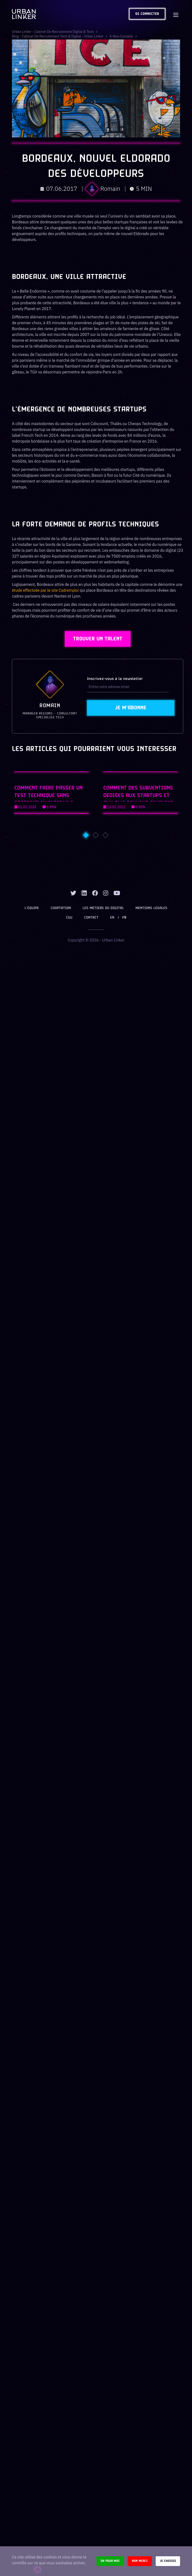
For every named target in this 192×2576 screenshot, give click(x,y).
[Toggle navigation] (175, 14)
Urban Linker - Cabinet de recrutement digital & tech (53, 32)
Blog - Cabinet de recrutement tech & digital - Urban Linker (58, 36)
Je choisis (168, 2561)
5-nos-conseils (121, 36)
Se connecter (147, 14)
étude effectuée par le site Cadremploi (46, 590)
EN (112, 917)
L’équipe (32, 908)
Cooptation (61, 908)
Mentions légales (151, 908)
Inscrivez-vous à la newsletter (115, 679)
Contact (91, 917)
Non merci (140, 2561)
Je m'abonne (130, 707)
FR (124, 917)
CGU (69, 917)
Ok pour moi (110, 2561)
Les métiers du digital (103, 908)
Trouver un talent (97, 639)
